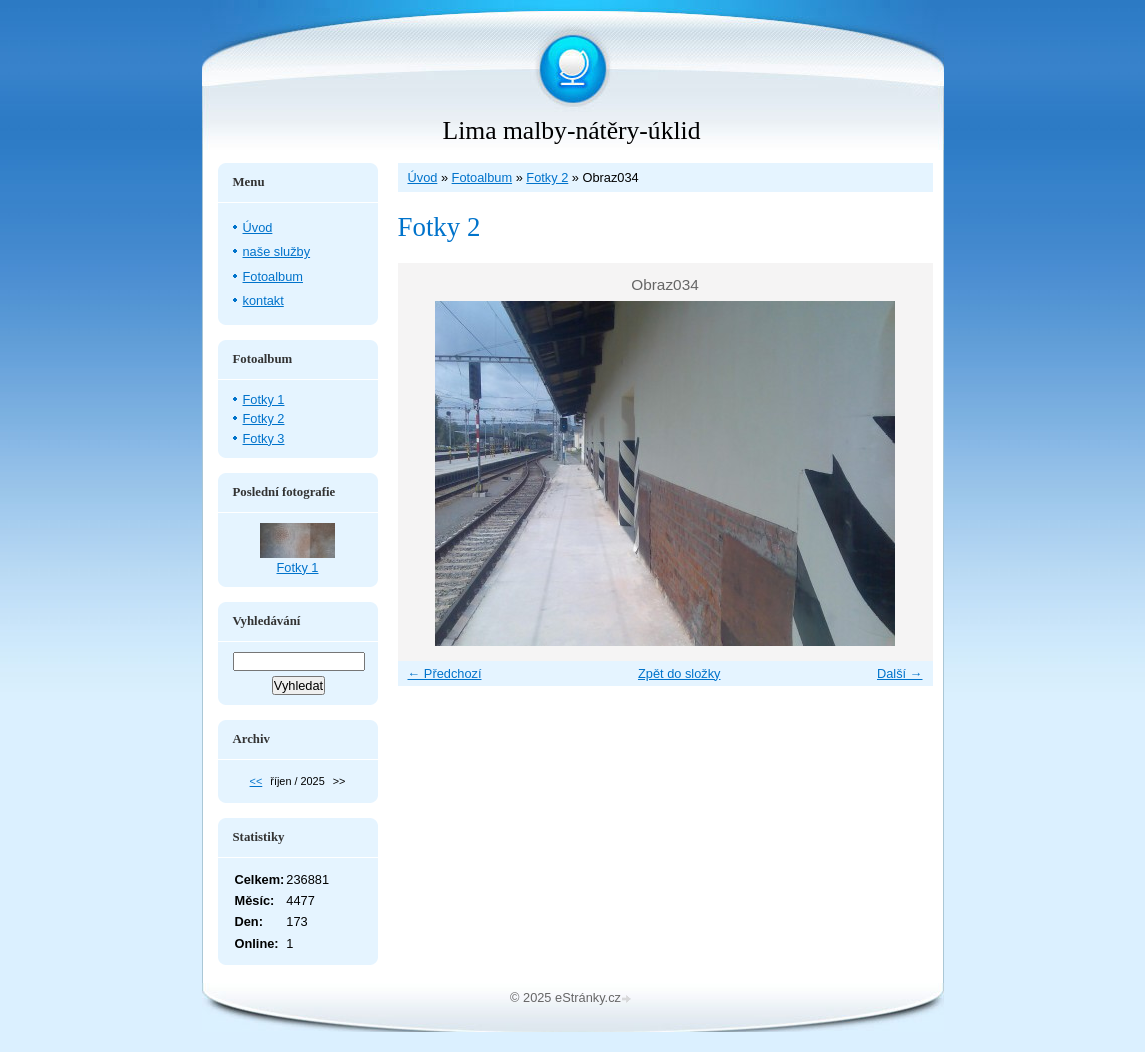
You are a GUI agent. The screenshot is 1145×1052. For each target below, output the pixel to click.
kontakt (263, 300)
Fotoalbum (482, 177)
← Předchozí (445, 673)
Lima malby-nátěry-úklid (572, 130)
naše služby (277, 251)
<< (256, 781)
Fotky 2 (547, 177)
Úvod (423, 177)
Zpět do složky (679, 673)
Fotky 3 (264, 438)
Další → (900, 673)
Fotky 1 (264, 399)
